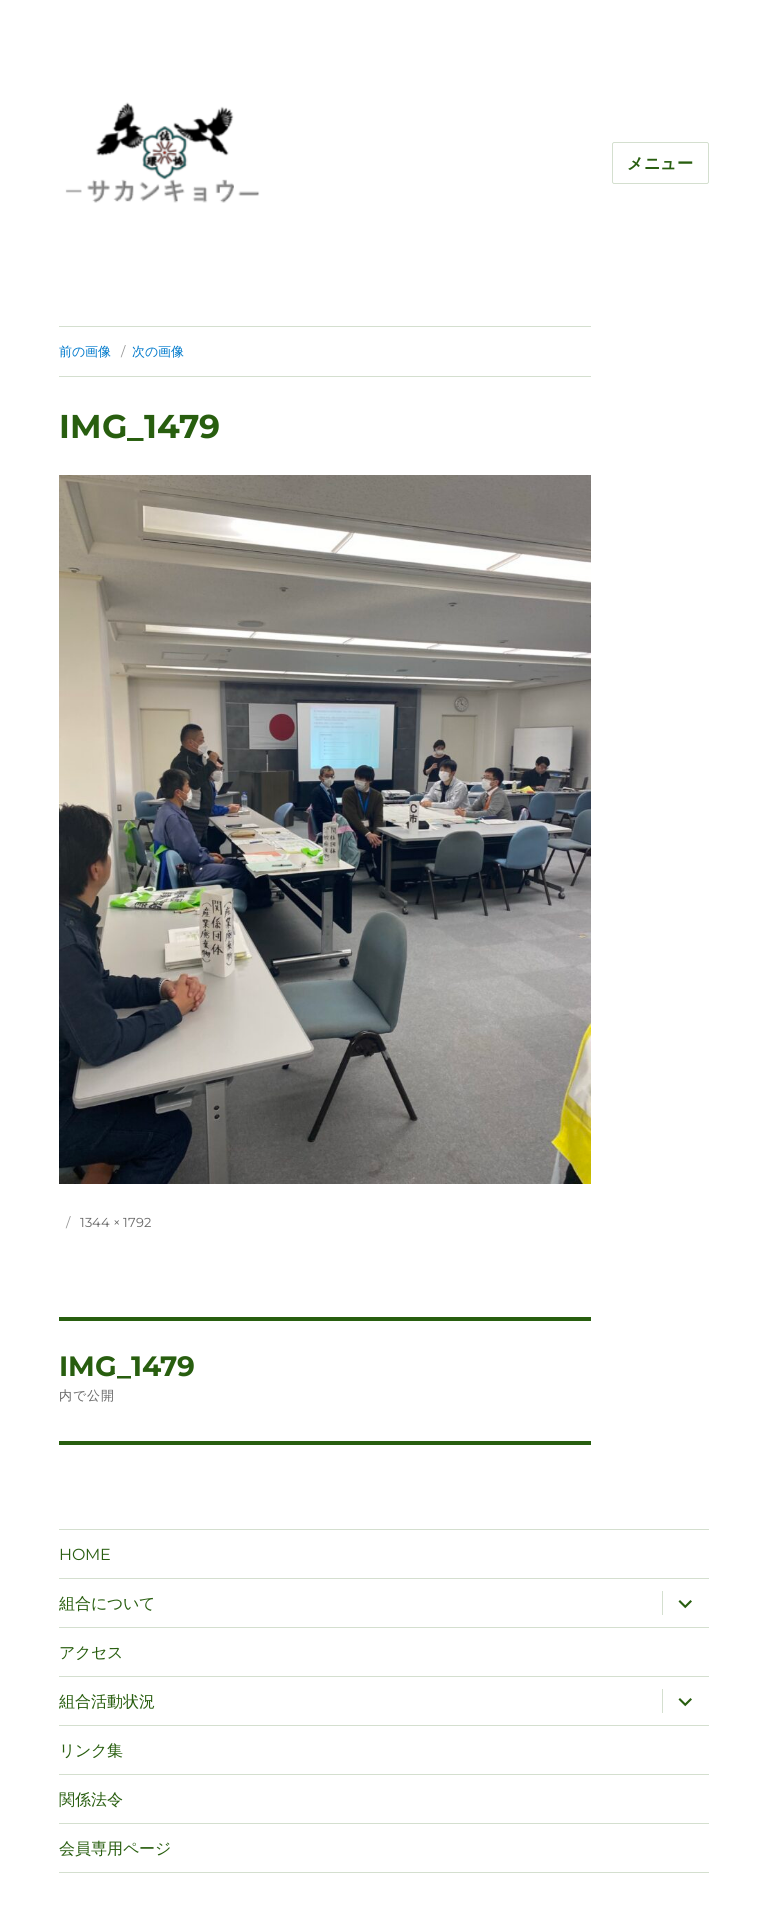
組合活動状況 (107, 1701)
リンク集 (91, 1750)
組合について (107, 1603)
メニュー (660, 163)
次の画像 (158, 351)
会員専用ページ (115, 1848)
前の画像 (85, 351)
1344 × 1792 (115, 1222)
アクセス (91, 1652)
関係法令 (91, 1799)
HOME (85, 1554)
